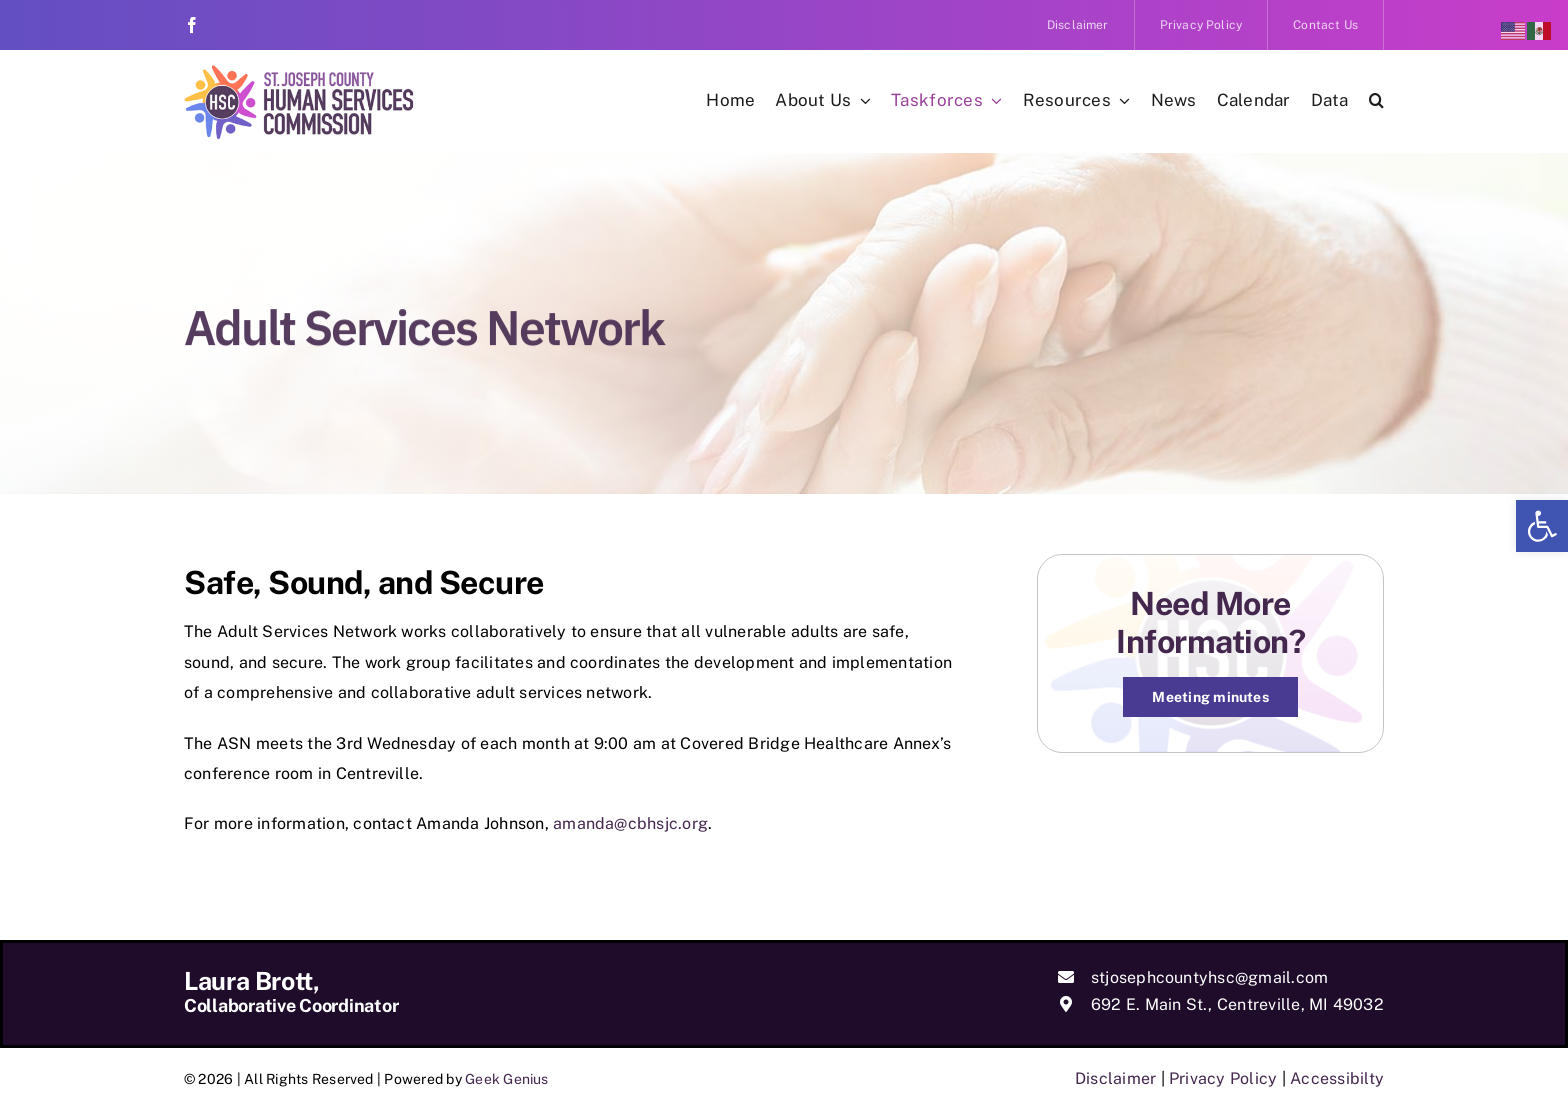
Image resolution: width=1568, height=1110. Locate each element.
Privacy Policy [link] (1223, 1078)
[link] (1542, 526)
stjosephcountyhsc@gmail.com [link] (1209, 977)
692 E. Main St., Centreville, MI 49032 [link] (1237, 1004)
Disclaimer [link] (1115, 1078)
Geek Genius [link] (507, 1079)
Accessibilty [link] (1337, 1078)
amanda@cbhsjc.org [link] (630, 823)
